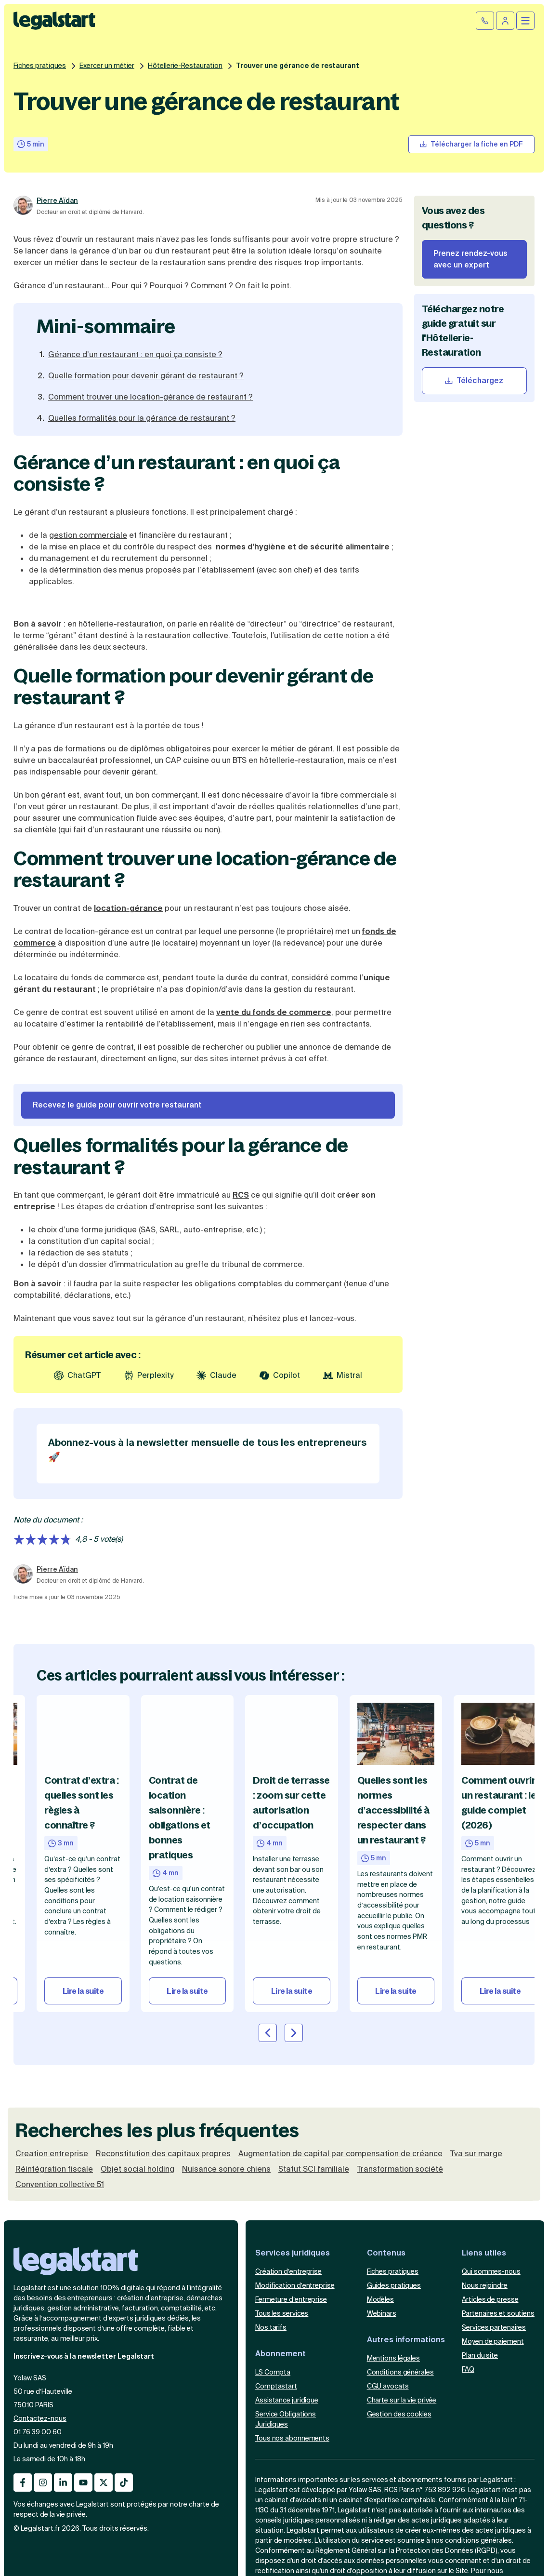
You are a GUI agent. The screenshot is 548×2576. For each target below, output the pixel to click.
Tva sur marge (476, 2154)
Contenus (386, 2253)
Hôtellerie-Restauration (185, 65)
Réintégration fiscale (54, 2169)
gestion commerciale (88, 535)
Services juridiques (292, 2253)
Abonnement (280, 2354)
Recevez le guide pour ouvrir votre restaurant (117, 1105)
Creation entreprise (51, 2154)
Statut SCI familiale (313, 2169)
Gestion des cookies (399, 2414)
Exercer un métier (106, 65)
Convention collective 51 (59, 2184)
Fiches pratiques (39, 65)
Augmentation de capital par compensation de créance (340, 2154)
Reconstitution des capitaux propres (163, 2154)
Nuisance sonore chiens (226, 2169)
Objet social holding (137, 2169)
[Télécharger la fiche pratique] (471, 144)
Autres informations (406, 2340)
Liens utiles (484, 2253)
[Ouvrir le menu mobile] (525, 21)
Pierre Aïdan (57, 200)
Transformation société (400, 2169)
